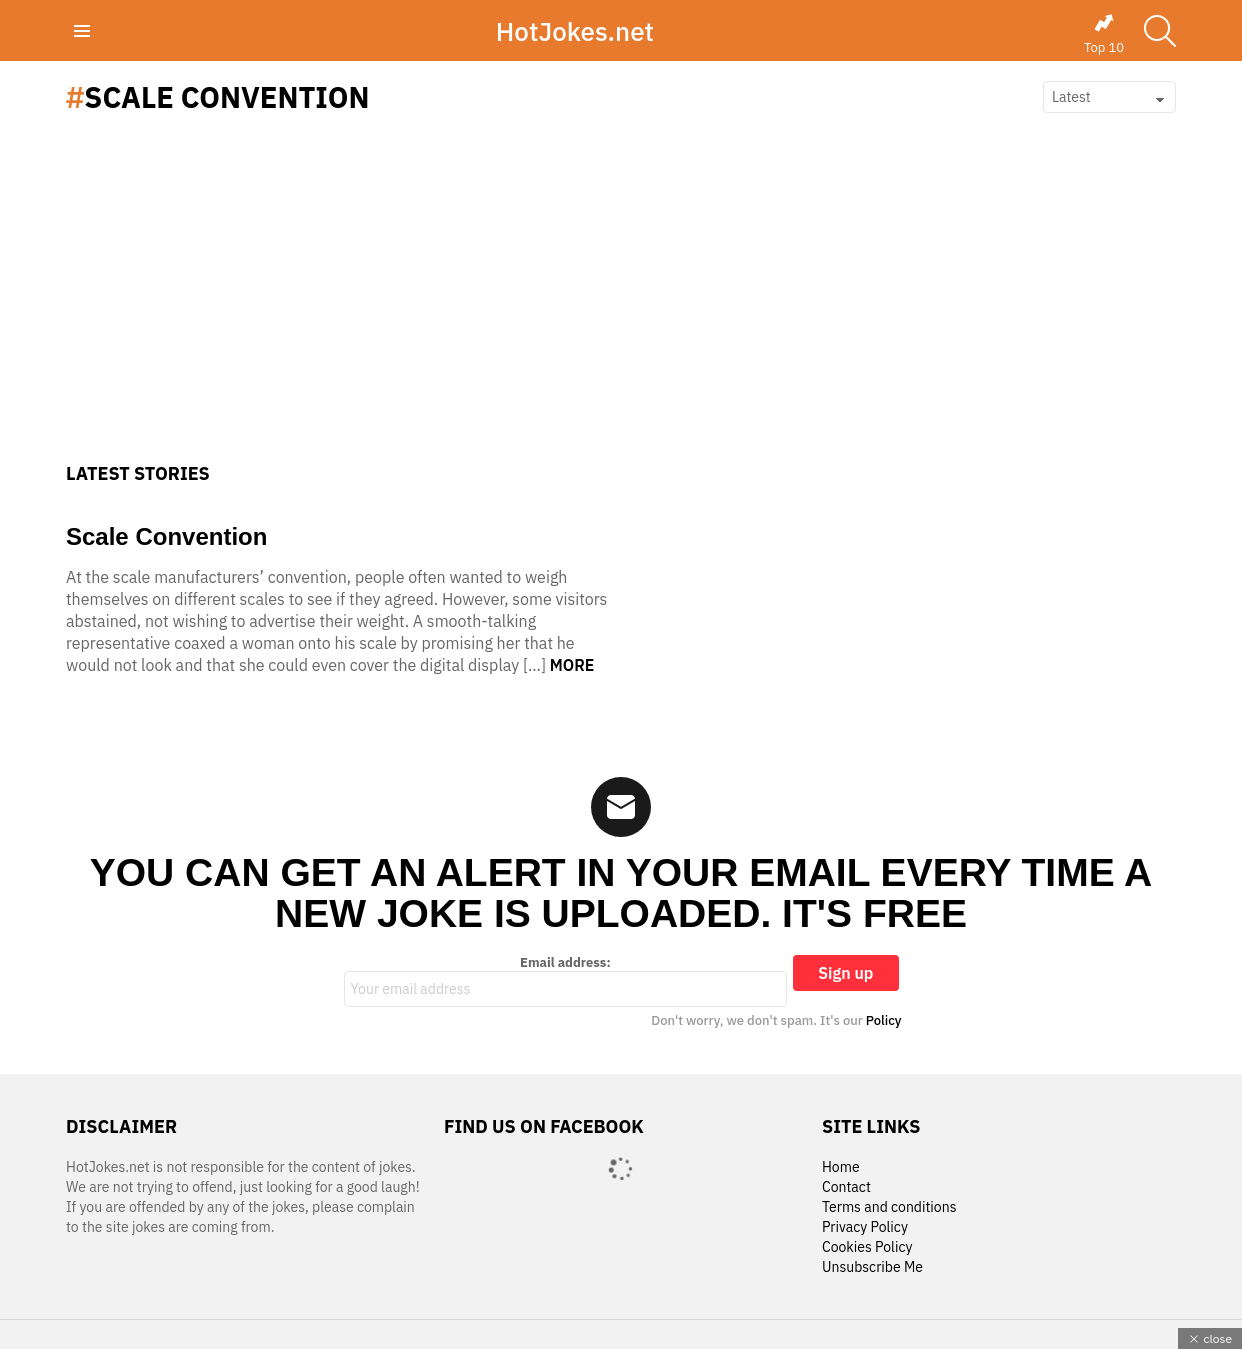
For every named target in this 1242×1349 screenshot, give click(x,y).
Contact (846, 1187)
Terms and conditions (889, 1207)
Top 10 (1104, 34)
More (572, 665)
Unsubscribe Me (872, 1267)
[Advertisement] (621, 313)
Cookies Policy (867, 1247)
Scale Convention (166, 536)
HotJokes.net (575, 31)
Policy (884, 1020)
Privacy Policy (865, 1227)
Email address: (566, 981)
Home (841, 1167)
